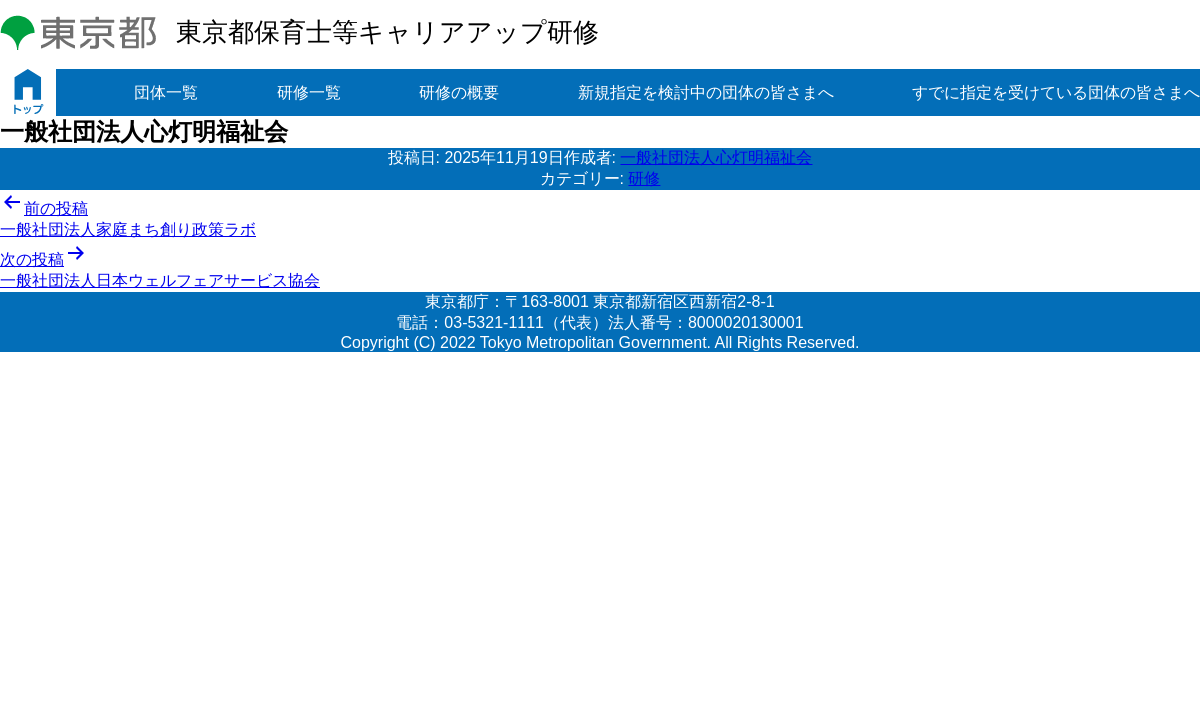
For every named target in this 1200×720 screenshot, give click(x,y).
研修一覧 (309, 92)
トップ (28, 92)
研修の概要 (459, 92)
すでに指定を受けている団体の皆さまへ (1056, 92)
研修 (644, 178)
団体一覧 (166, 92)
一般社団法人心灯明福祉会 (716, 157)
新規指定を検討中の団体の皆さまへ (706, 92)
